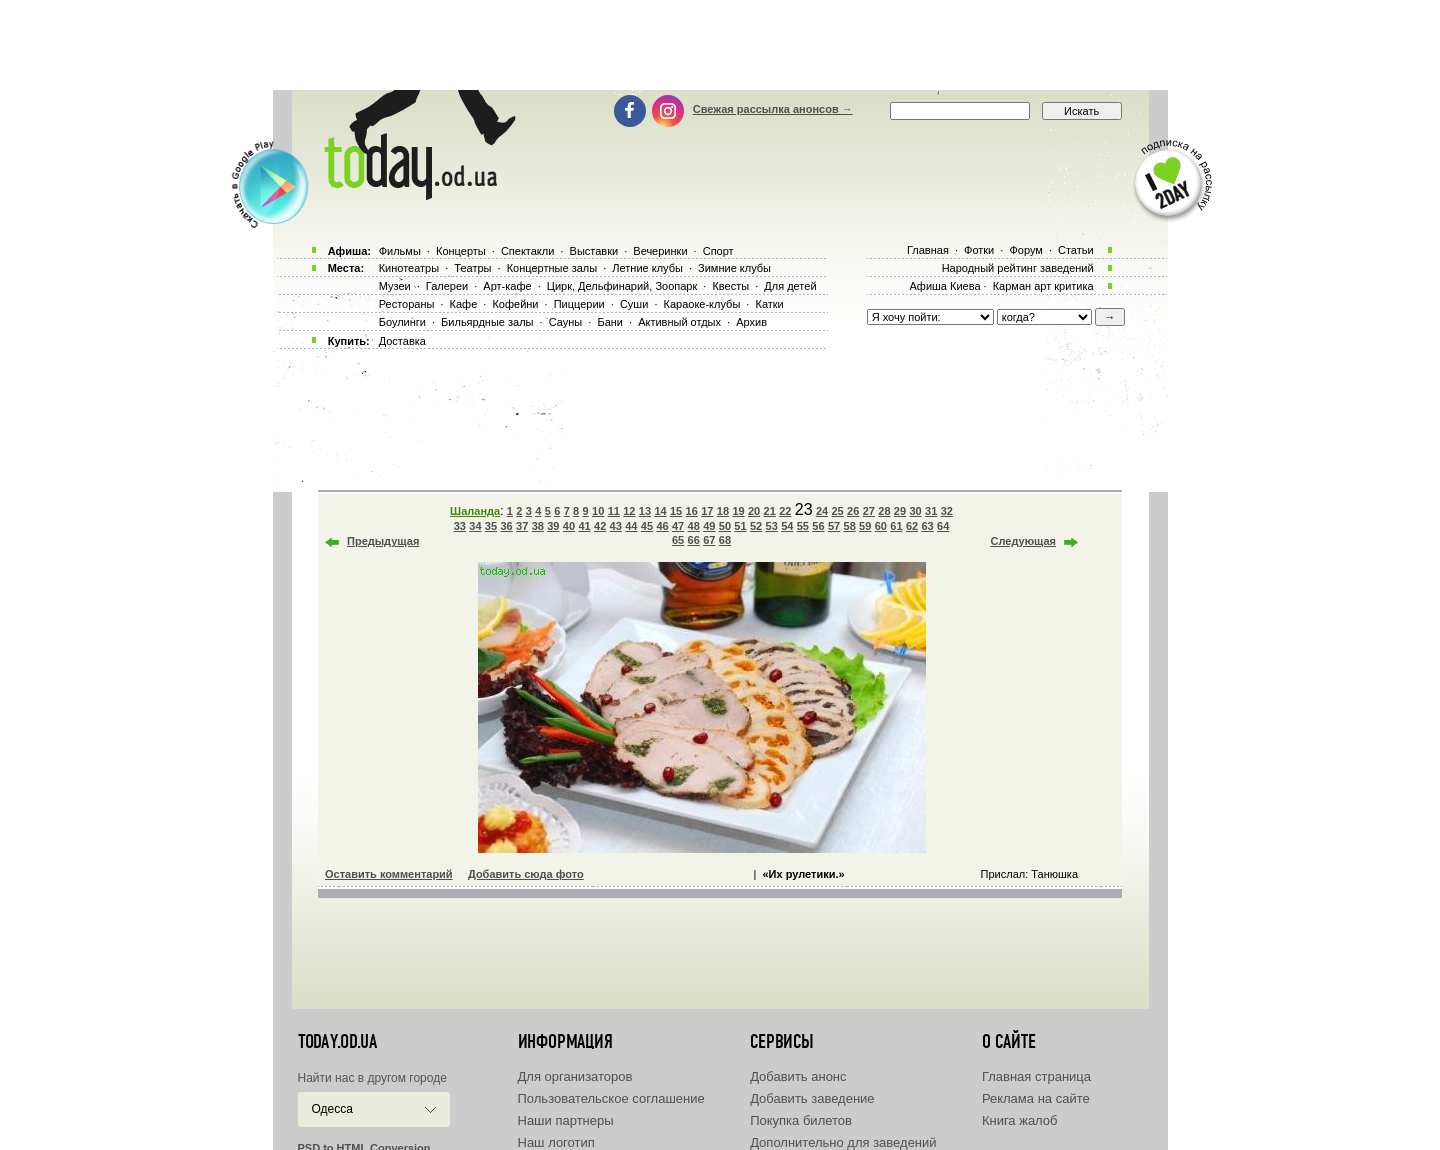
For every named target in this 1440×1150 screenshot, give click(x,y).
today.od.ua (337, 1042)
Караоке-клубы (702, 304)
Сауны (566, 322)
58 (850, 526)
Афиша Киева (944, 286)
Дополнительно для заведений (843, 1142)
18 (723, 511)
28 (884, 511)
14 (660, 511)
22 (785, 511)
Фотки (979, 250)
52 (756, 526)
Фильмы (400, 251)
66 (694, 540)
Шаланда (475, 511)
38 (538, 526)
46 (662, 526)
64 (943, 526)
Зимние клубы (734, 268)
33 (460, 526)
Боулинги (402, 322)
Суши (634, 304)
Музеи (395, 286)
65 (678, 540)
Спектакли (528, 251)
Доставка (402, 341)
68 (725, 540)
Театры (472, 268)
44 (631, 526)
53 (772, 526)
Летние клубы (647, 268)
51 (740, 526)
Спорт (718, 251)
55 (803, 526)
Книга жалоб (1020, 1120)
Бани (610, 322)
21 (770, 511)
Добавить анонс (798, 1076)
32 (947, 511)
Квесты (730, 286)
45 (647, 526)
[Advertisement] (720, 45)
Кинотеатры (409, 268)
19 (738, 511)
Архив (751, 322)
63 (927, 526)
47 (678, 526)
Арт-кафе (507, 286)
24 (822, 511)
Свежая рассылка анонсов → (773, 109)
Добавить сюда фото (526, 874)
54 (787, 526)
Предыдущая (383, 541)
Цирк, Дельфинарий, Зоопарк (622, 286)
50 (725, 526)
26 (853, 511)
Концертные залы (552, 268)
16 (692, 511)
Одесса (332, 1109)
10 (598, 511)
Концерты (461, 251)
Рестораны (407, 304)
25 (837, 511)
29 (900, 511)
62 (912, 526)
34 (475, 526)
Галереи (447, 286)
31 (931, 511)
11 (614, 511)
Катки (769, 304)
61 (896, 526)
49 (709, 526)
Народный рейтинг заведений (1018, 268)
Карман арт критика (1043, 286)
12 (629, 511)
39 (553, 526)
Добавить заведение (812, 1098)
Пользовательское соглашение (611, 1098)
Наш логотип (556, 1142)
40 (569, 526)
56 (818, 526)
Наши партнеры (566, 1120)
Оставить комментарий (389, 874)
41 (584, 526)
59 (865, 526)
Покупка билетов (801, 1120)
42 (600, 526)
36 (506, 526)
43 (616, 526)
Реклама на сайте (1036, 1098)
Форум (1025, 250)
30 (915, 511)
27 (869, 511)
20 (754, 511)
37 (522, 526)
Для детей (790, 286)
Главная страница (1036, 1076)
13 (645, 511)
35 (491, 526)
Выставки (594, 251)
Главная (928, 250)
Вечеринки (660, 251)
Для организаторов (575, 1076)
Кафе (464, 304)
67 (709, 540)
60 (881, 526)
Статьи (1076, 250)
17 (707, 511)
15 (676, 511)
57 (834, 526)
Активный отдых (679, 322)
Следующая (1023, 541)
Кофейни (515, 304)
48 (694, 526)
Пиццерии (579, 304)
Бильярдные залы (487, 322)
